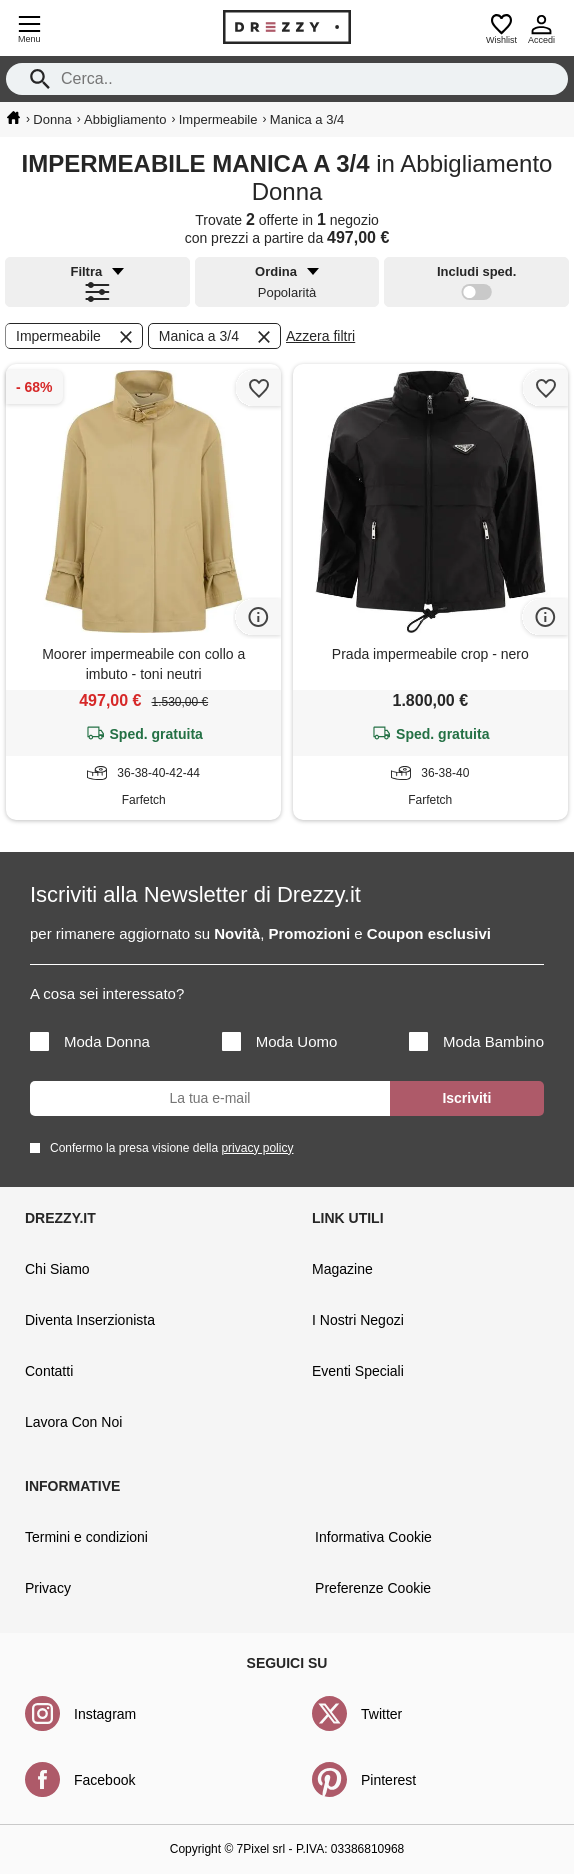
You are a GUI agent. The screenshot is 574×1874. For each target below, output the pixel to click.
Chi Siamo (57, 1269)
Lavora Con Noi (73, 1422)
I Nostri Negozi (358, 1320)
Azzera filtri (320, 336)
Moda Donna (90, 1041)
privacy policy (257, 1148)
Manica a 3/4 (216, 337)
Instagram (105, 1714)
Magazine (342, 1269)
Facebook (104, 1780)
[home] (13, 118)
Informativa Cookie (373, 1537)
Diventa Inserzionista (90, 1320)
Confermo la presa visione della (168, 1147)
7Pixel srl (261, 1849)
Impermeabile (76, 337)
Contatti (49, 1371)
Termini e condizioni (86, 1537)
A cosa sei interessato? (107, 993)
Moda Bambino (476, 1041)
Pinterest (388, 1780)
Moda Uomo (280, 1041)
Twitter (381, 1714)
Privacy (48, 1588)
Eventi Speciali (358, 1371)
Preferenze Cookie (373, 1588)
